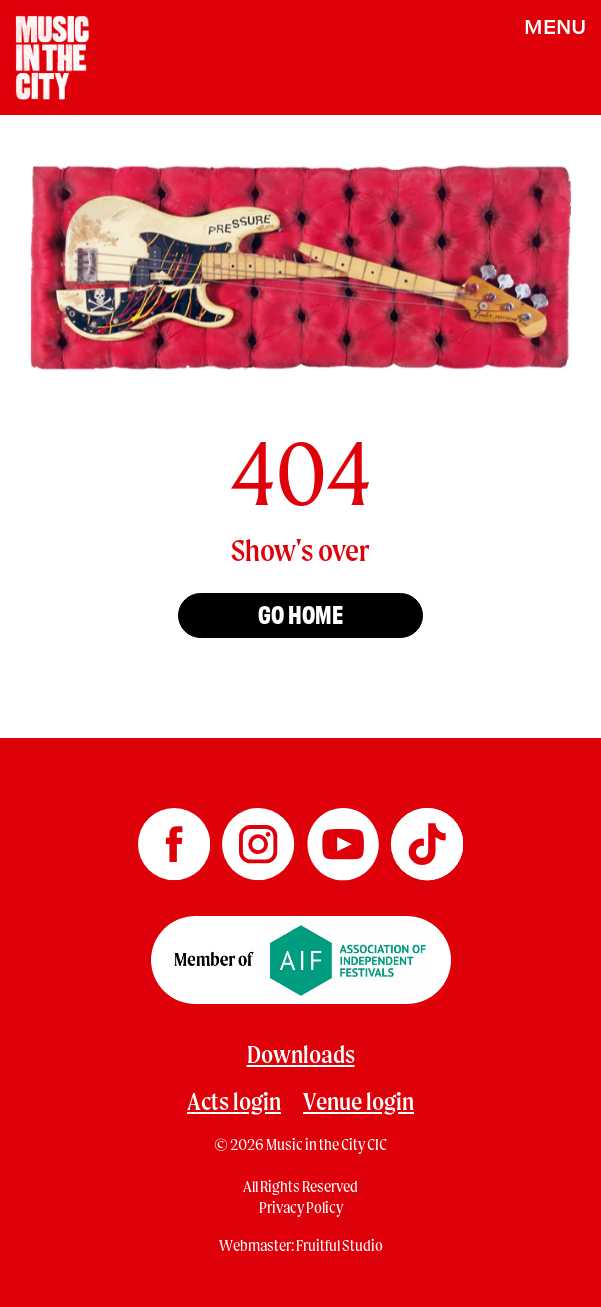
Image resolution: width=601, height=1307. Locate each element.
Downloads (301, 1054)
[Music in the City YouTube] (344, 838)
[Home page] (52, 55)
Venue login (358, 1101)
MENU (555, 26)
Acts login (234, 1101)
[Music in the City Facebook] (175, 838)
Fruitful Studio (339, 1245)
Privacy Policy (301, 1207)
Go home (300, 613)
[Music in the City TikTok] (427, 838)
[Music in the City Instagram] (259, 838)
